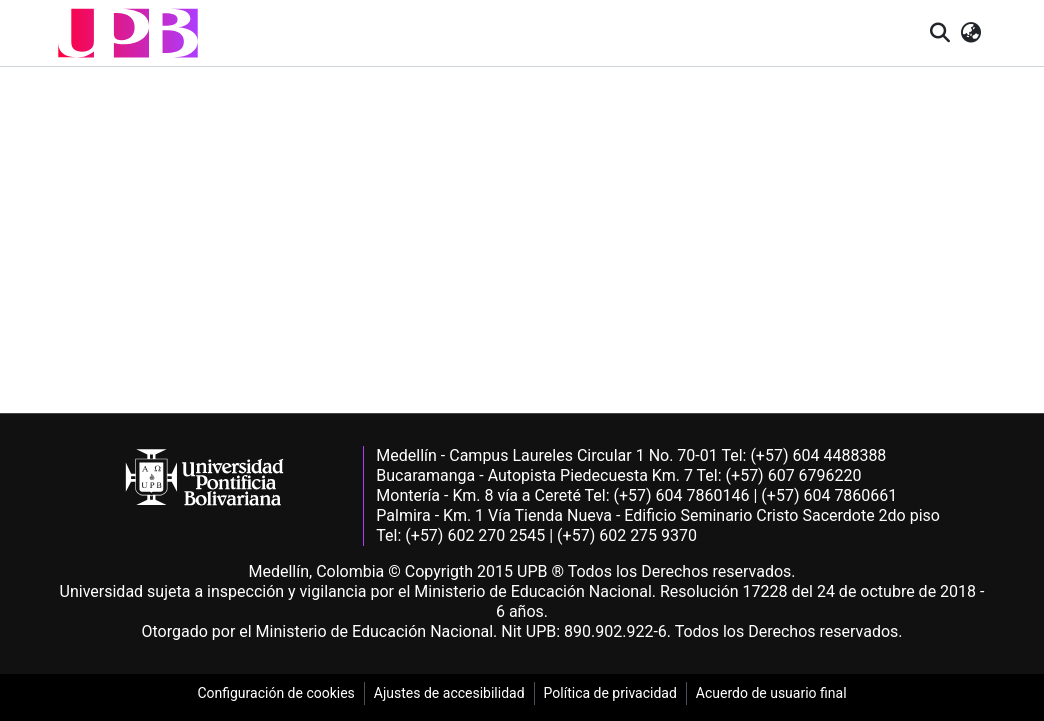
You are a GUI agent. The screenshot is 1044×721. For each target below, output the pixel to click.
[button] (128, 33)
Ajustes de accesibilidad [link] (449, 693)
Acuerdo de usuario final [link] (771, 693)
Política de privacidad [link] (610, 693)
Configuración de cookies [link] (275, 693)
